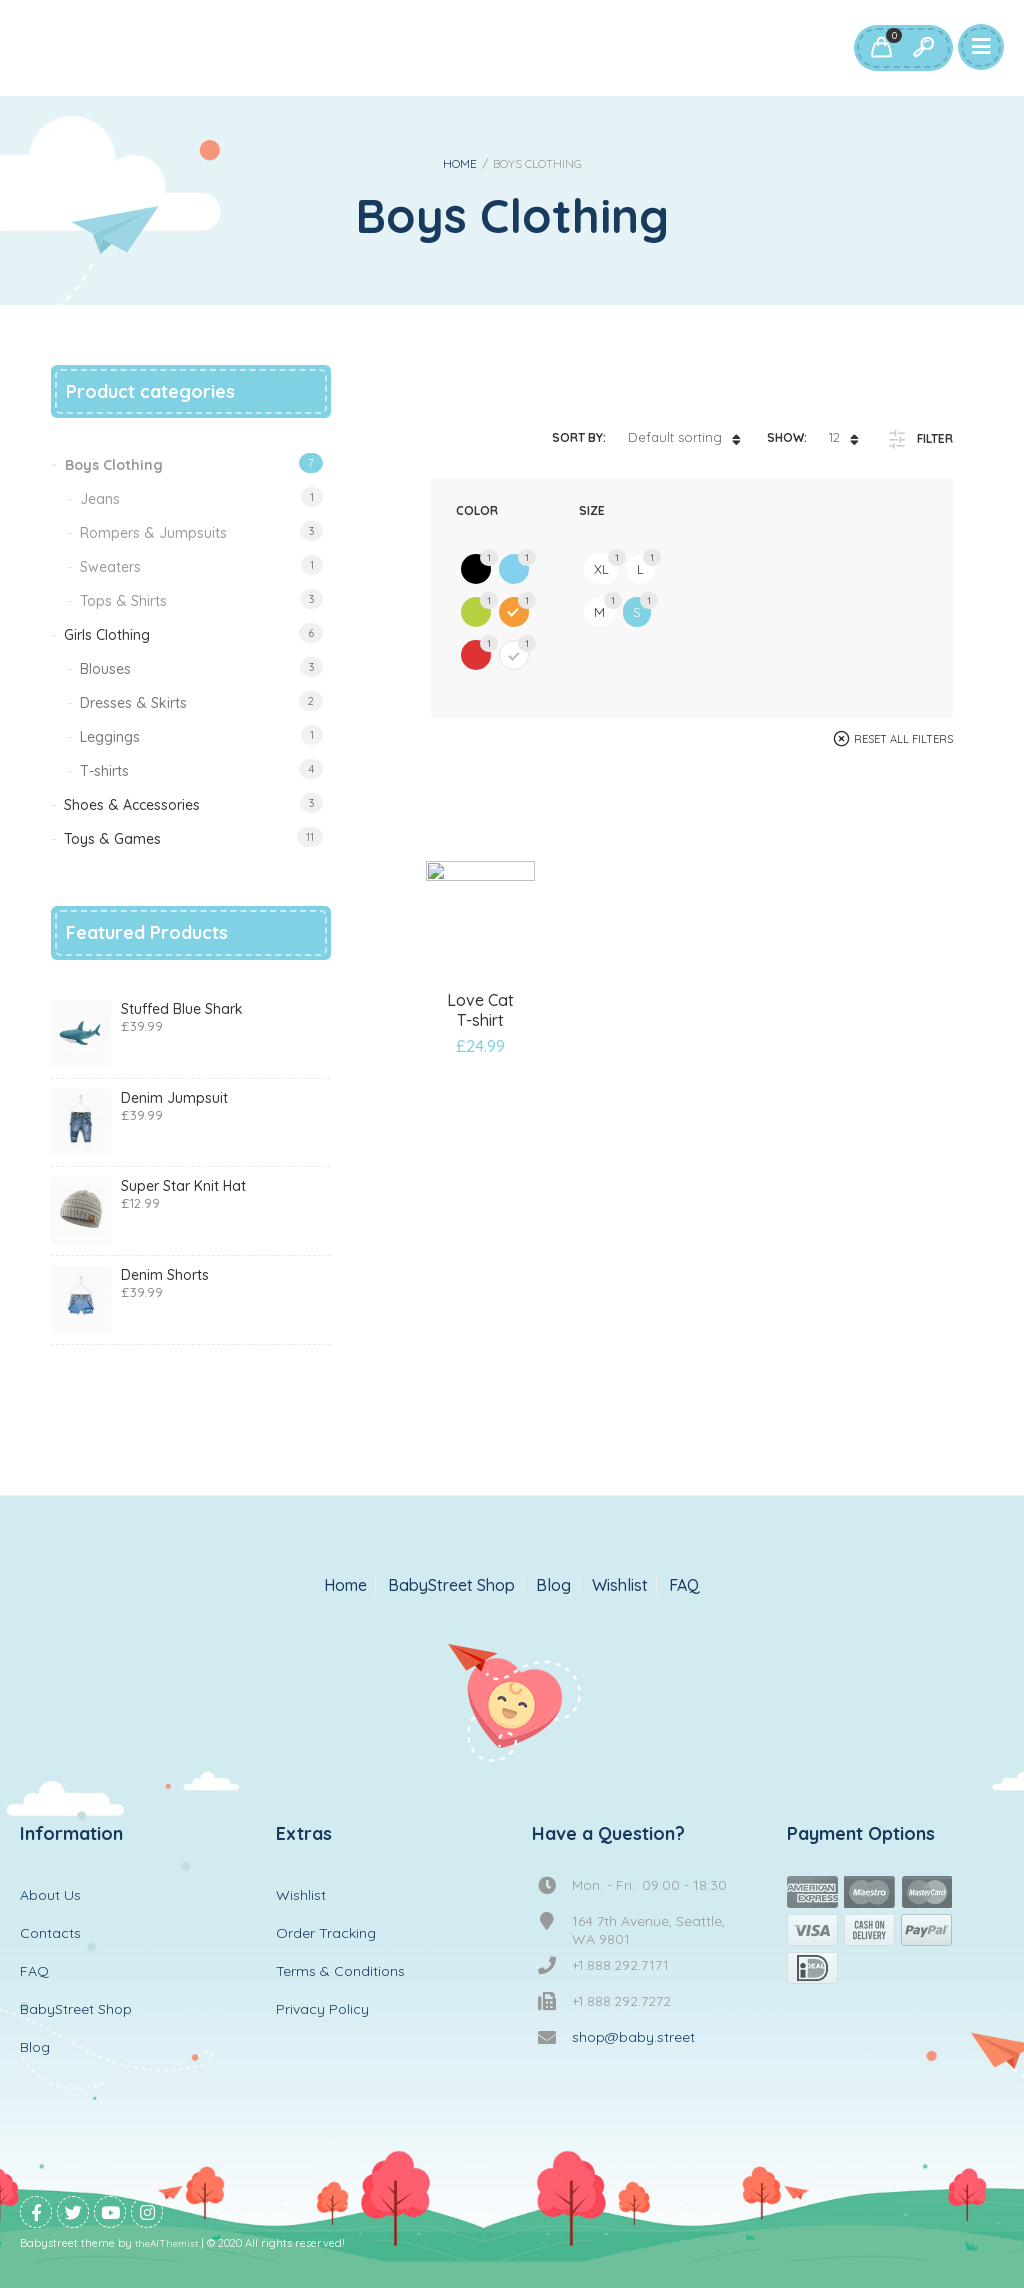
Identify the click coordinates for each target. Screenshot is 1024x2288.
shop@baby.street (633, 2037)
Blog (553, 1585)
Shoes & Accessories (132, 805)
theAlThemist (166, 2243)
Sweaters (110, 567)
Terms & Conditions (340, 1971)
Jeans (100, 499)
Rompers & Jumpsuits (153, 533)
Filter (935, 438)
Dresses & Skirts (133, 703)
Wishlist (620, 1585)
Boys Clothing (114, 465)
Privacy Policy (322, 2009)
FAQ (684, 1585)
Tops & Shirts (123, 601)
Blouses (105, 669)
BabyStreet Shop (451, 1585)
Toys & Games (112, 839)
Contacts (50, 1933)
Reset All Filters (903, 739)
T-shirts (104, 771)
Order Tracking (326, 1933)
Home (460, 163)
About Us (50, 1895)
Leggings (110, 737)
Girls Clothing (107, 635)
